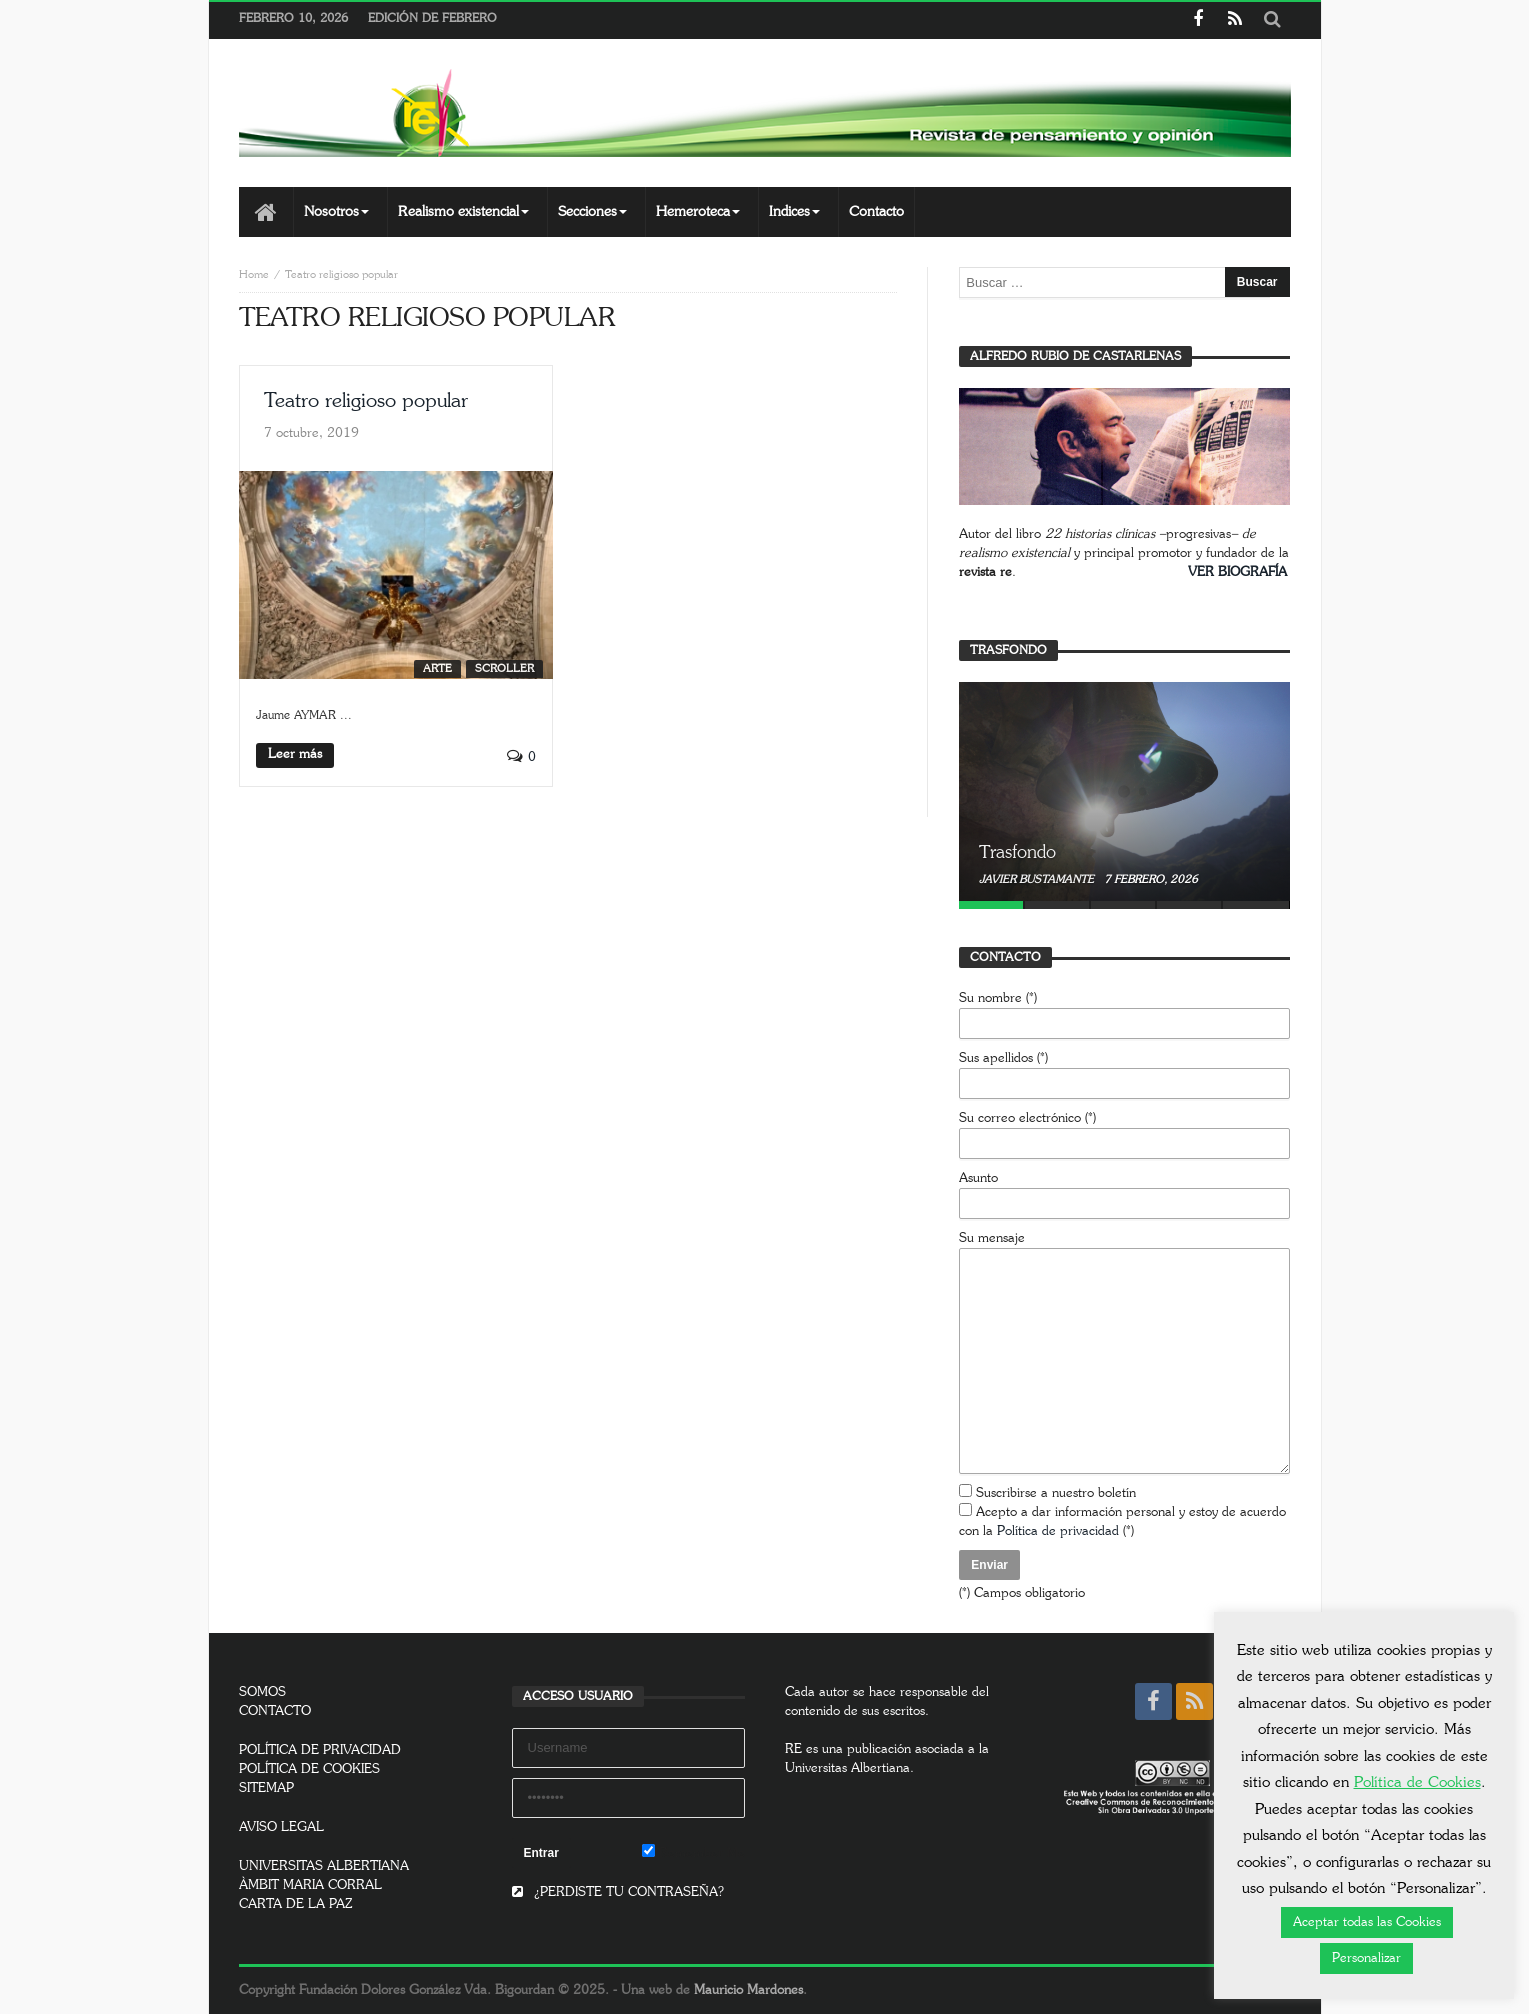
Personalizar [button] (1366, 1958)
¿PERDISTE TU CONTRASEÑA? (618, 1892)
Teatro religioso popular (366, 401)
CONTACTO (275, 1711)
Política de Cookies (1417, 1782)
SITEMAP (266, 1788)
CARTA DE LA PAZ (296, 1904)
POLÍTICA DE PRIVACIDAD (320, 1750)
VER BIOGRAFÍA (1237, 572)
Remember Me (693, 1852)
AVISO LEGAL (281, 1827)
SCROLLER (504, 668)
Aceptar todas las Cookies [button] (1367, 1922)
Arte (437, 668)
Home (254, 274)
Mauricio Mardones (748, 1990)
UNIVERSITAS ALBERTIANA (324, 1866)
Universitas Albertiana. (849, 1768)
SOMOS (262, 1692)
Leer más (295, 754)
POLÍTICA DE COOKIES (309, 1769)
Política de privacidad (1058, 1531)
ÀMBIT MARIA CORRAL (310, 1885)
